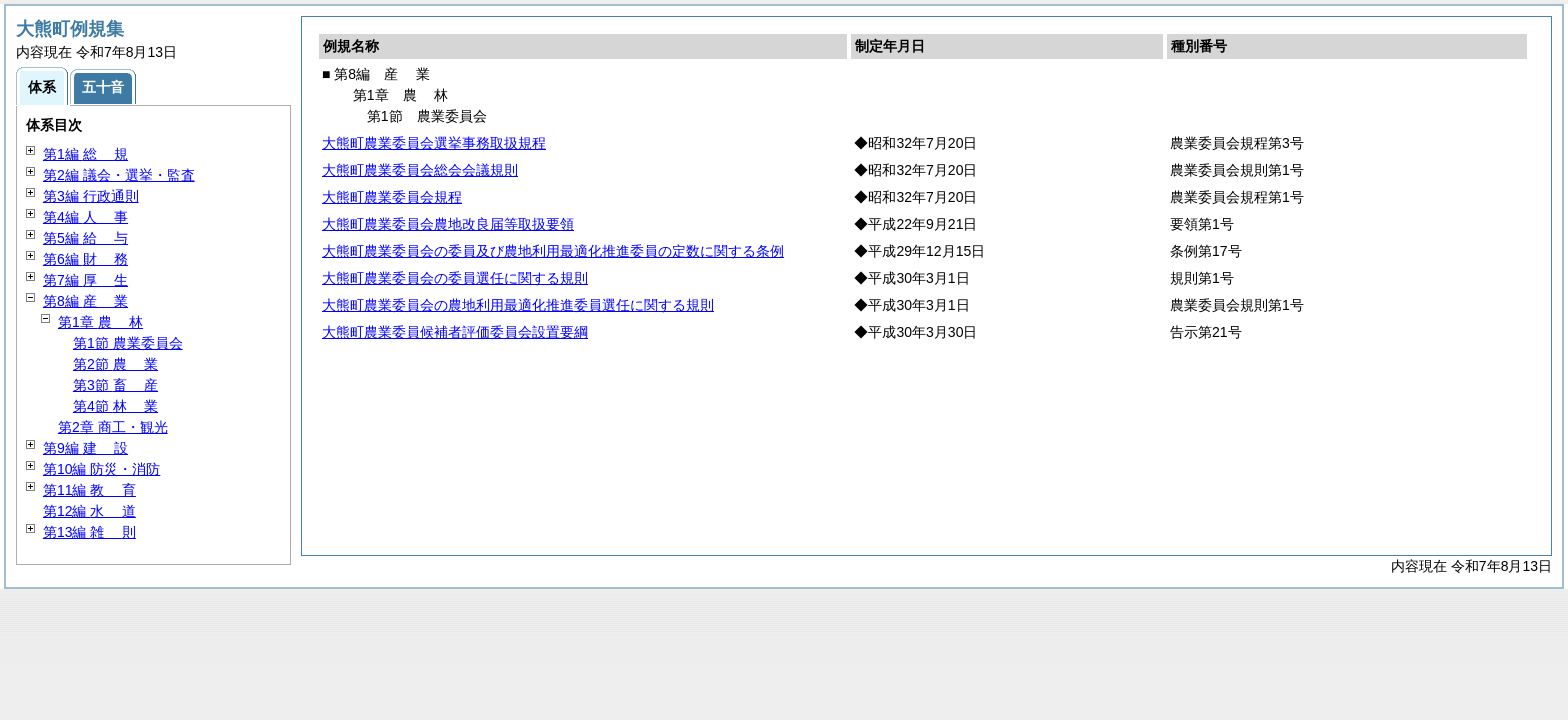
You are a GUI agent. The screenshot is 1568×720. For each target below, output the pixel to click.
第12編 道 (89, 511)
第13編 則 (89, 532)
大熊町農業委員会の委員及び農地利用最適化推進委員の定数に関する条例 (553, 251)
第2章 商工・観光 (113, 427)
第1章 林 (100, 322)
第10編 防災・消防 (101, 469)
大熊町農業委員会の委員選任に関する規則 (455, 278)
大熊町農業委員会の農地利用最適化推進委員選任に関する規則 (518, 305)
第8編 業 (85, 301)
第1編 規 (85, 154)
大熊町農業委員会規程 (392, 197)
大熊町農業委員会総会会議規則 (420, 170)
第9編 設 (85, 448)
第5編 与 (85, 238)
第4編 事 (85, 217)
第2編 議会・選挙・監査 (119, 175)
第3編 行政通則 (91, 196)
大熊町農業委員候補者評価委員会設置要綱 (455, 332)
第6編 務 (85, 259)
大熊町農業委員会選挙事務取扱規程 (434, 143)
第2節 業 (115, 364)
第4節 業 (115, 406)
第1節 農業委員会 (128, 343)
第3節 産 (115, 385)
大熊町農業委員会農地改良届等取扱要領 (448, 224)
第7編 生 (85, 280)
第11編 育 (89, 490)
